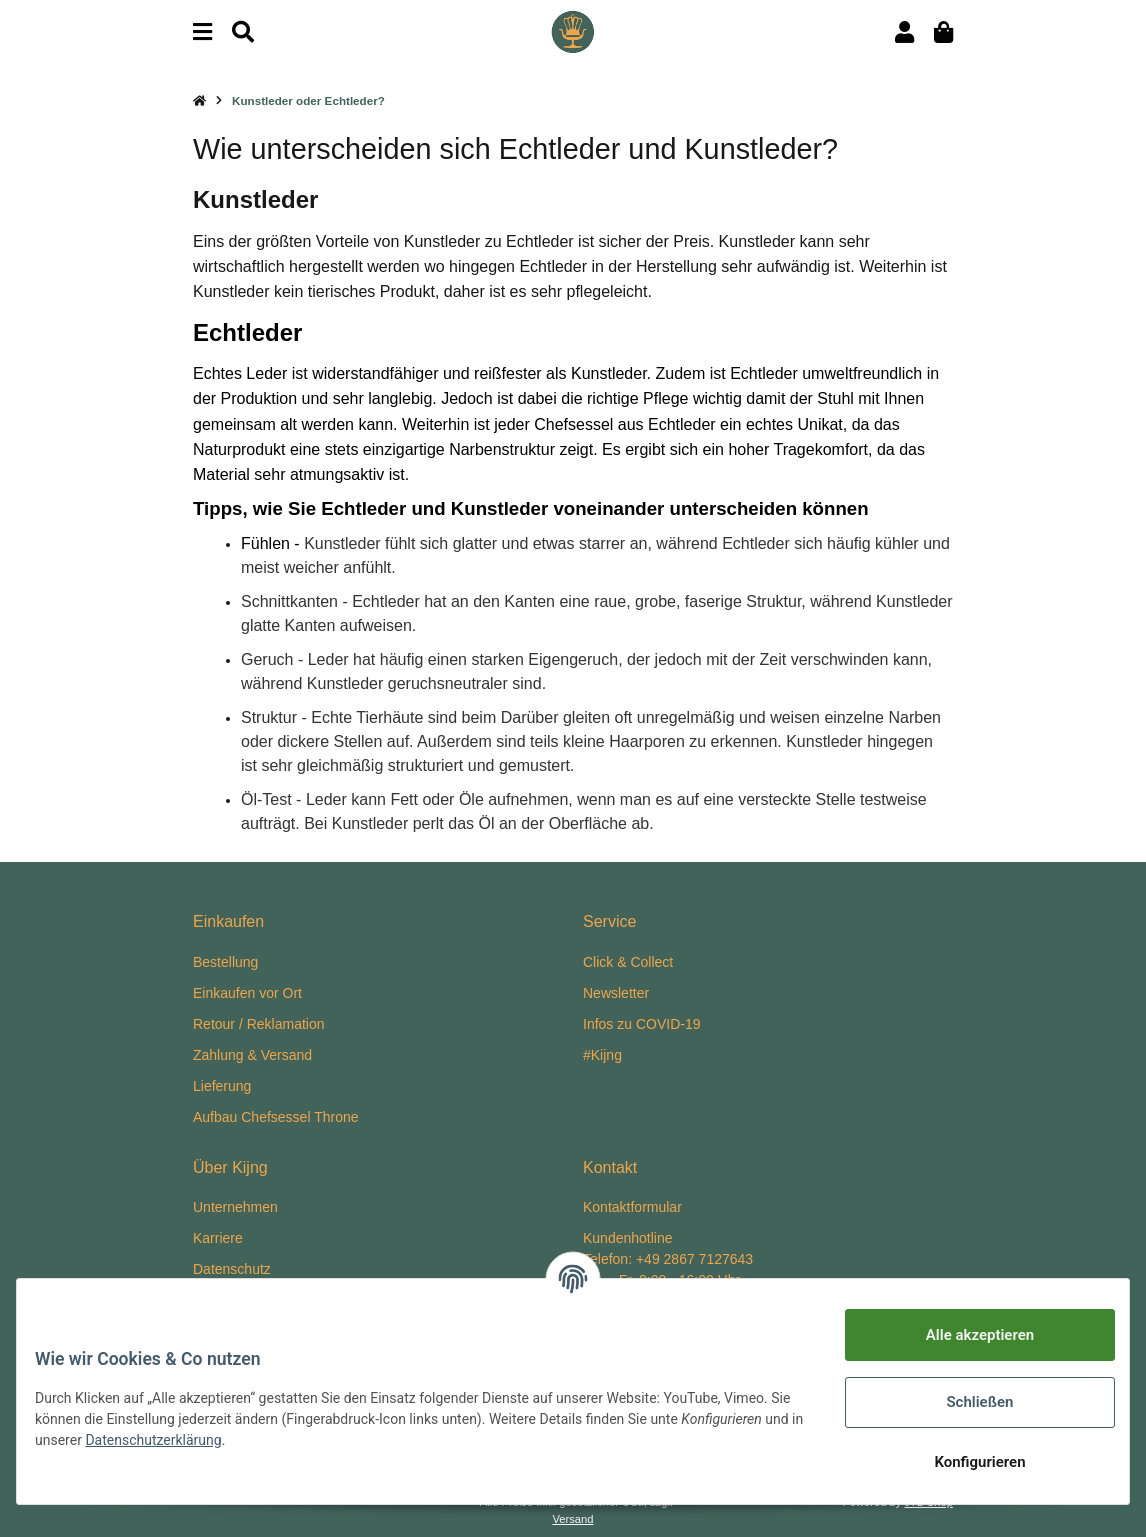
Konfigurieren (965, 1462)
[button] (904, 32)
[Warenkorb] (943, 32)
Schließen (965, 1402)
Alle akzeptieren (966, 1335)
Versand (572, 1519)
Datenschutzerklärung (293, 1440)
